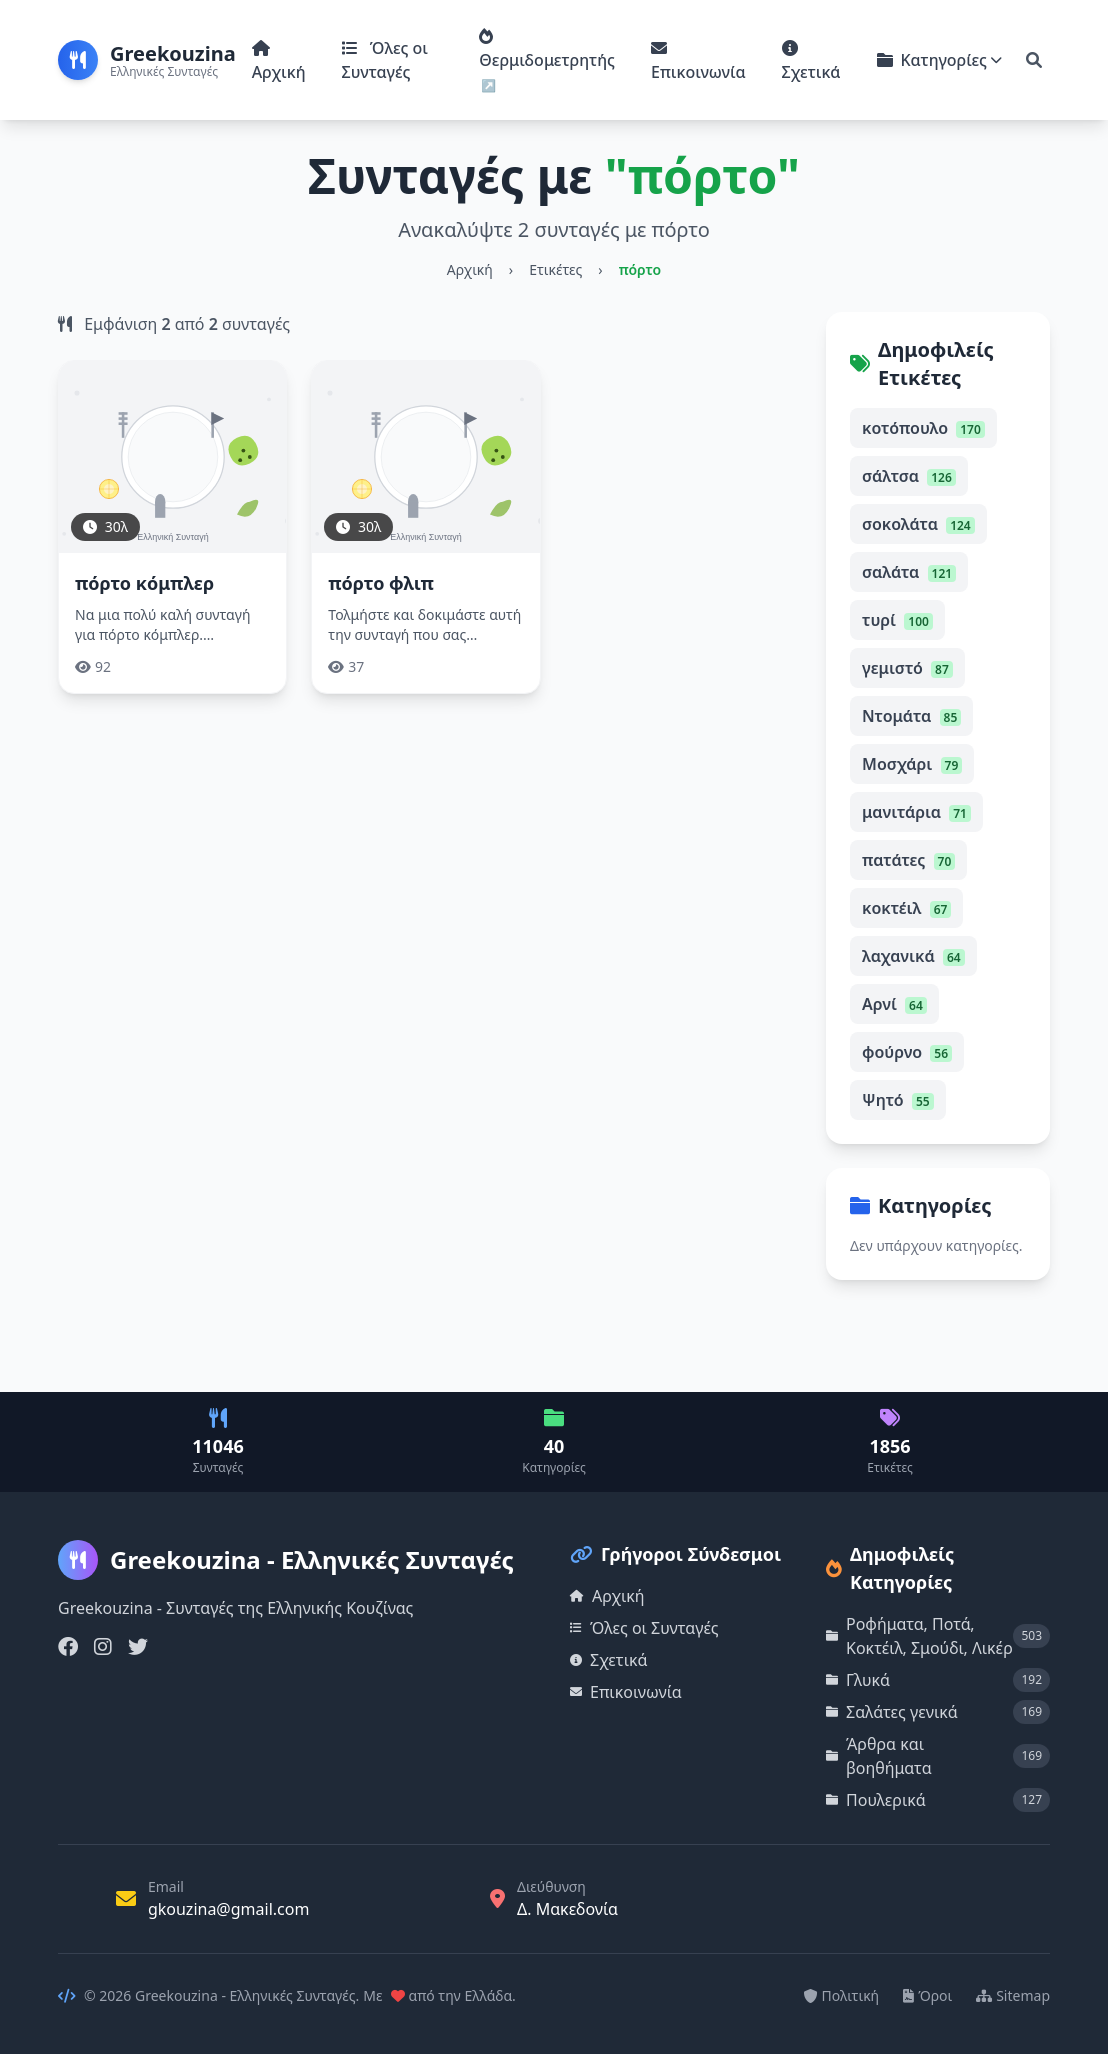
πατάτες (908, 860)
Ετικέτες (555, 269)
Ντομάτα (911, 716)
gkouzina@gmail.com (229, 1909)
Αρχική (279, 61)
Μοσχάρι (912, 764)
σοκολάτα (918, 524)
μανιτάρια (916, 812)
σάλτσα (909, 476)
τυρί (897, 620)
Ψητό (898, 1100)
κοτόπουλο (923, 428)
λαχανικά (913, 956)
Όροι (927, 1995)
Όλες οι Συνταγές (385, 60)
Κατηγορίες (940, 60)
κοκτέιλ (906, 908)
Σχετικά (811, 61)
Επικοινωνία (698, 61)
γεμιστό (907, 668)
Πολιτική (842, 1995)
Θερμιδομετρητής (547, 49)
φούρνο (907, 1052)
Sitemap (1013, 1995)
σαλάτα (909, 572)
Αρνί (894, 1004)
